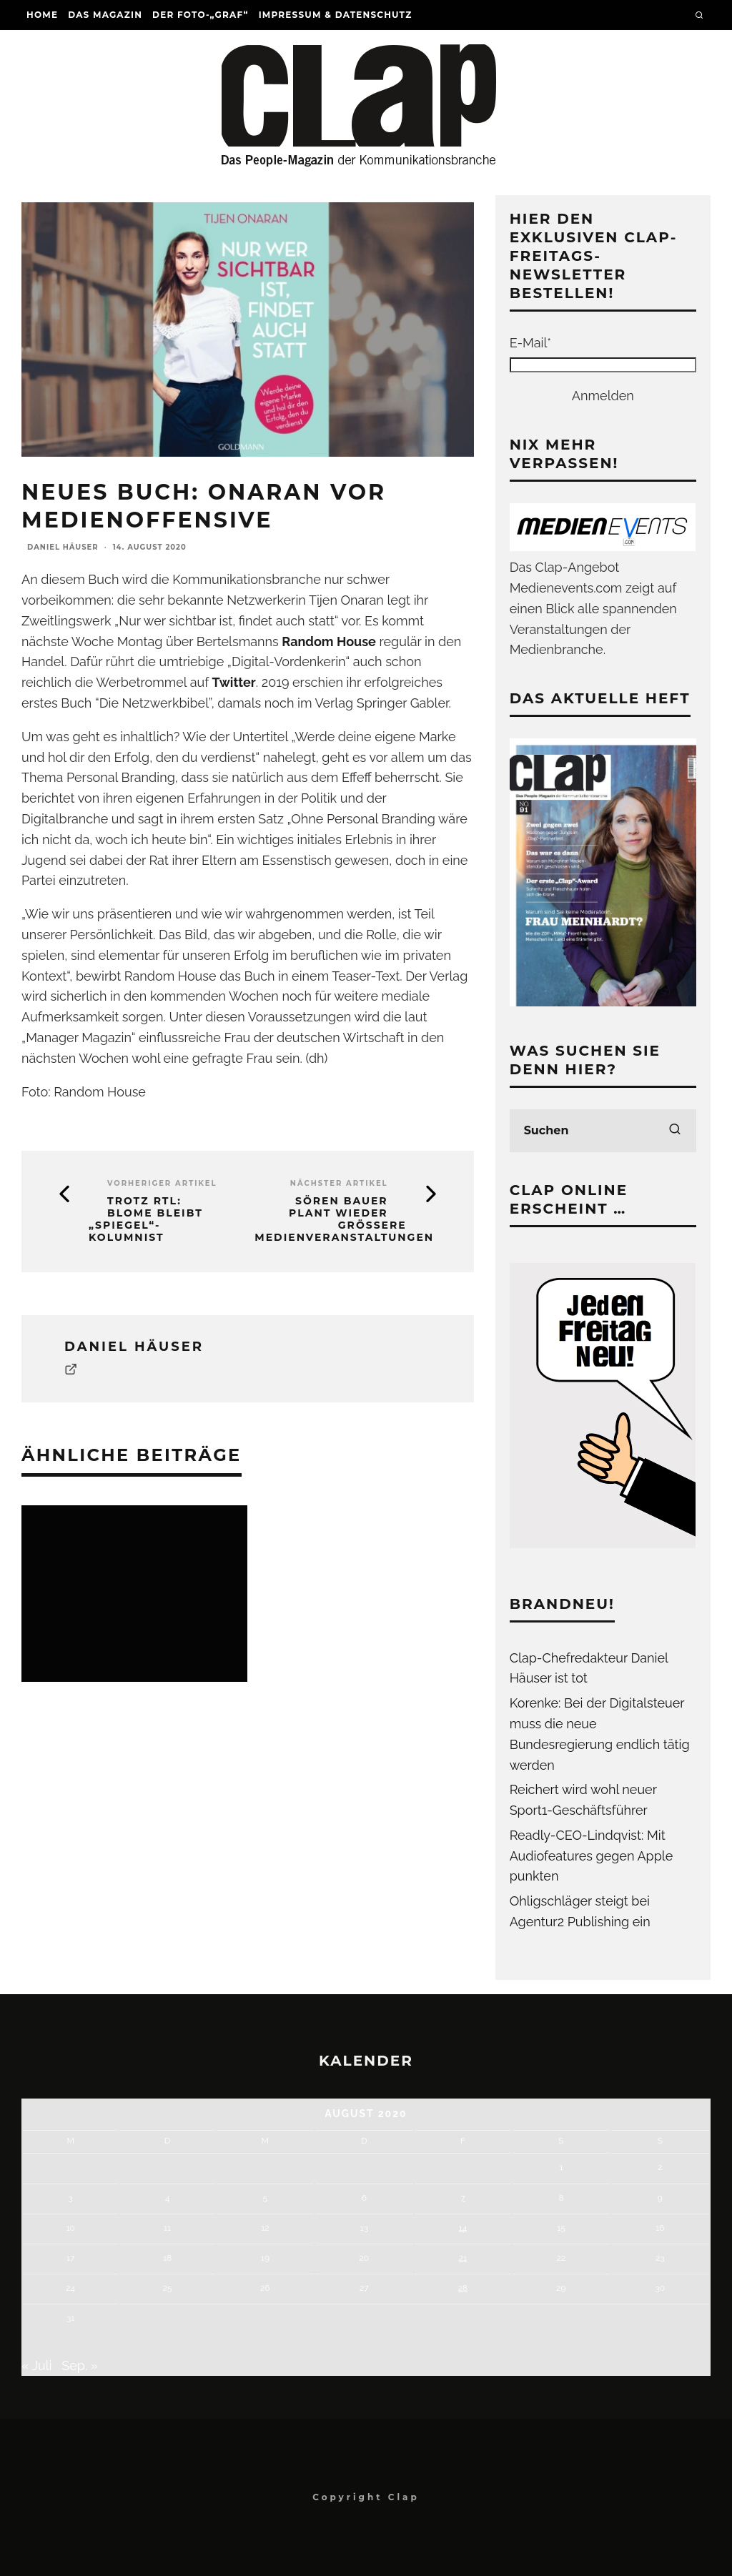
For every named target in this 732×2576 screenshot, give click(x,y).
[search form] (603, 1130)
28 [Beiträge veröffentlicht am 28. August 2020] (463, 2288)
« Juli (36, 2365)
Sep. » (79, 2365)
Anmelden (603, 395)
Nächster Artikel (339, 1183)
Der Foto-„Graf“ (200, 14)
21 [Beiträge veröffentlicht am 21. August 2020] (463, 2258)
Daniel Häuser (63, 547)
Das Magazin (105, 14)
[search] (674, 1130)
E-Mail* (530, 342)
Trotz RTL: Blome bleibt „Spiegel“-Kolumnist (146, 1219)
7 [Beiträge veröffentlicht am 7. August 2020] (462, 2198)
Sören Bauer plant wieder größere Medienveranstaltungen (344, 1219)
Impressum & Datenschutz (335, 14)
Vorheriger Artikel (162, 1183)
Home (42, 14)
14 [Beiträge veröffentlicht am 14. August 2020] (463, 2228)
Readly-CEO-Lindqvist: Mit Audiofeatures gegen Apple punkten (591, 1856)
